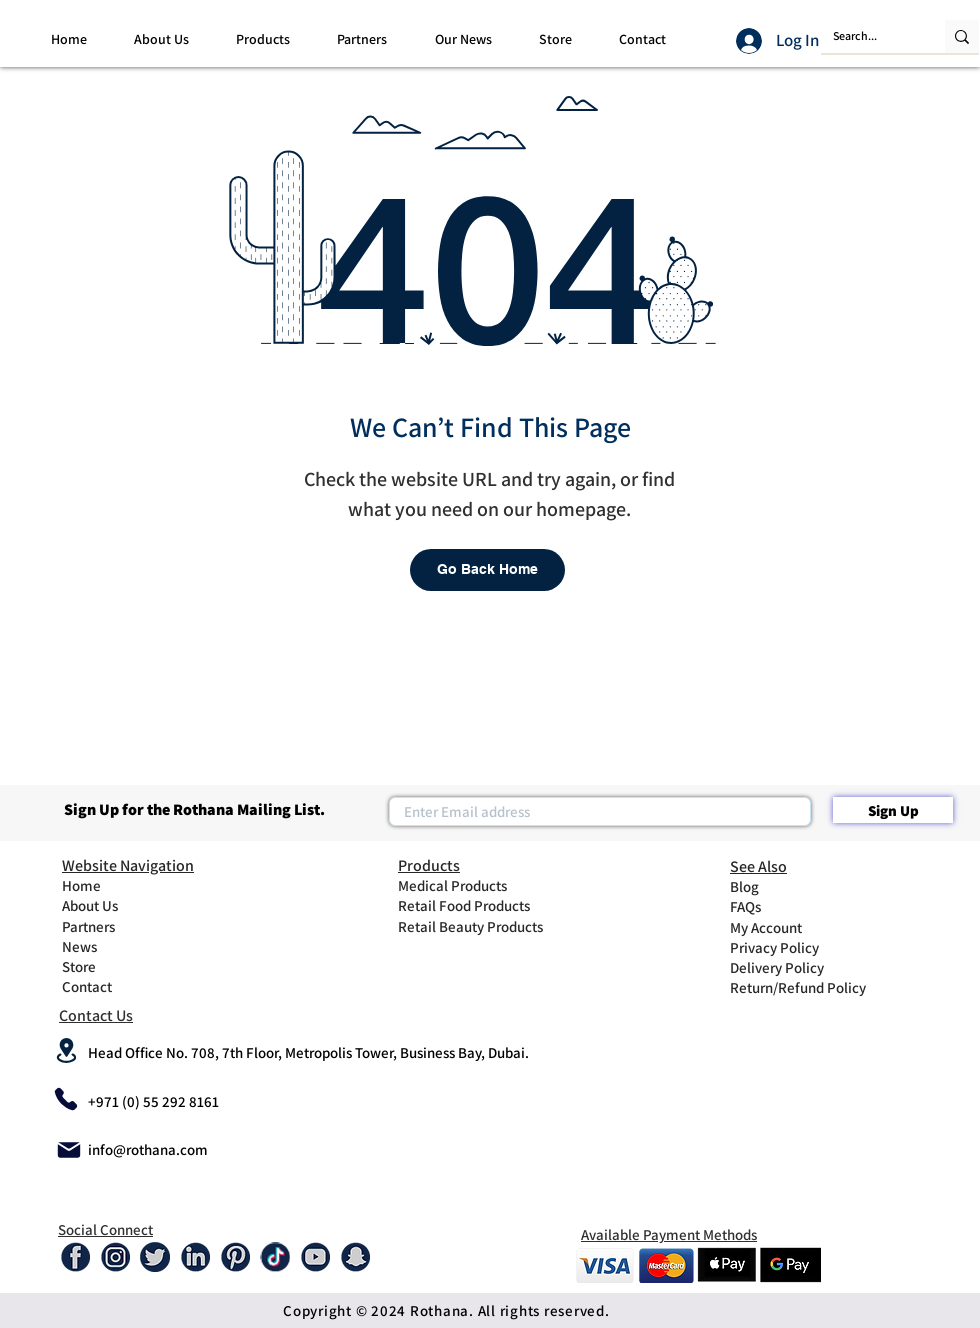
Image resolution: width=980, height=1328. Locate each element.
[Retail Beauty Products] (480, 926)
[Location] (66, 1050)
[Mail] (69, 1149)
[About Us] (112, 905)
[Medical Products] (469, 885)
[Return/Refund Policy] (812, 987)
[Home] (112, 885)
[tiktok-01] (275, 1257)
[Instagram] (115, 1257)
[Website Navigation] (144, 865)
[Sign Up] (893, 810)
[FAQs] (780, 906)
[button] (161, 39)
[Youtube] (315, 1257)
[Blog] (780, 886)
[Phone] (66, 1099)
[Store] (112, 966)
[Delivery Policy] (780, 967)
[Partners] (112, 926)
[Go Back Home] (487, 570)
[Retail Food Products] (476, 905)
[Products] (480, 865)
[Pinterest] (235, 1257)
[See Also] (812, 866)
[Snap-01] (355, 1257)
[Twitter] (155, 1257)
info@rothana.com (148, 1149)
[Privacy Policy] (780, 947)
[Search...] (868, 36)
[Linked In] (195, 1257)
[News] (112, 946)
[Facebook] (75, 1257)
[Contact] (112, 986)
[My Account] (780, 927)
